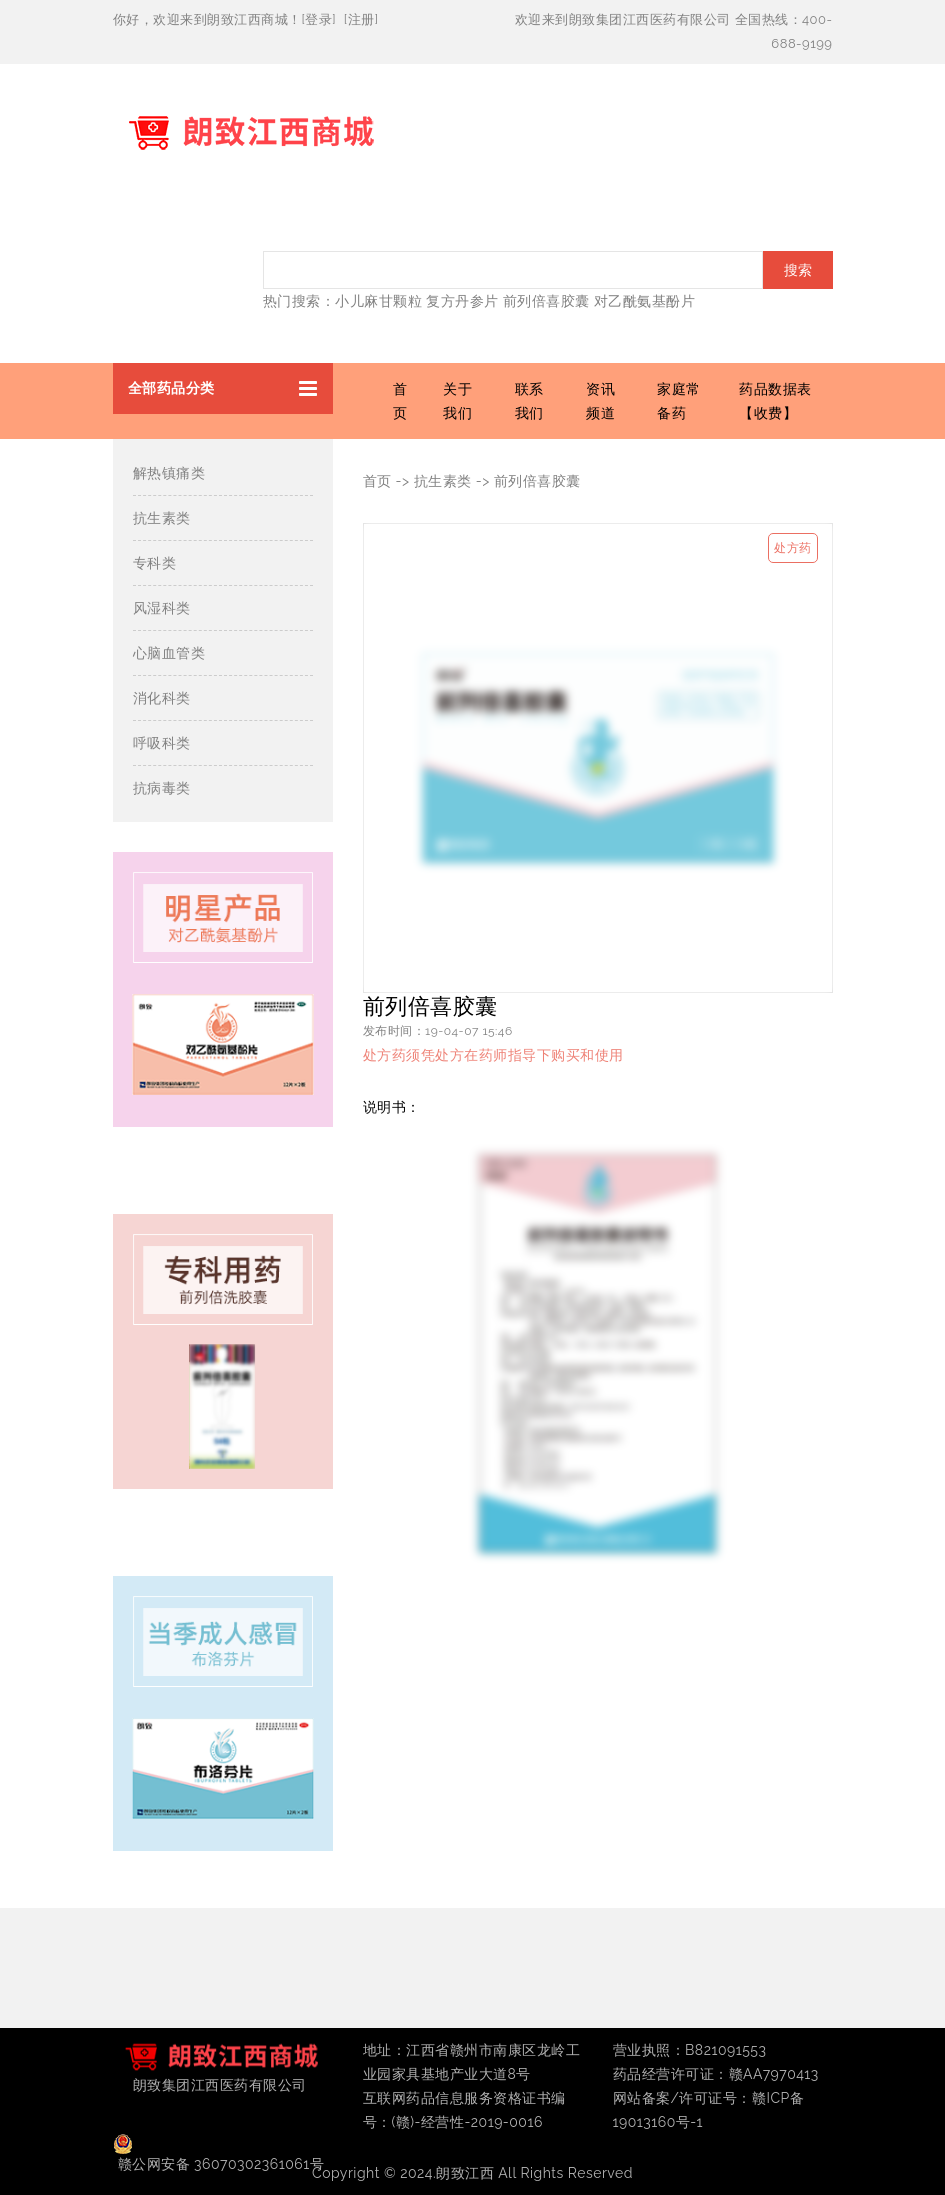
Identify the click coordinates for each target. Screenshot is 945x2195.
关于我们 (457, 401)
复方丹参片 (462, 301)
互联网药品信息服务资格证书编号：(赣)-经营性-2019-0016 (464, 2110)
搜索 (798, 270)
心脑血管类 (169, 653)
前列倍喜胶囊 (546, 301)
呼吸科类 (162, 743)
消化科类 (162, 698)
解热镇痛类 (169, 473)
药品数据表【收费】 (775, 401)
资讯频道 (600, 401)
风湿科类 (162, 608)
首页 (400, 401)
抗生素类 (162, 518)
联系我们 (529, 401)
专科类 (155, 563)
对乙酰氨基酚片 (645, 301)
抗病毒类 (162, 788)
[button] (223, 388)
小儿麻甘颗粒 (378, 301)
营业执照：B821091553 (690, 2050)
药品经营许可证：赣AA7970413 (716, 2074)
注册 (361, 19)
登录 (318, 19)
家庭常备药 (679, 401)
